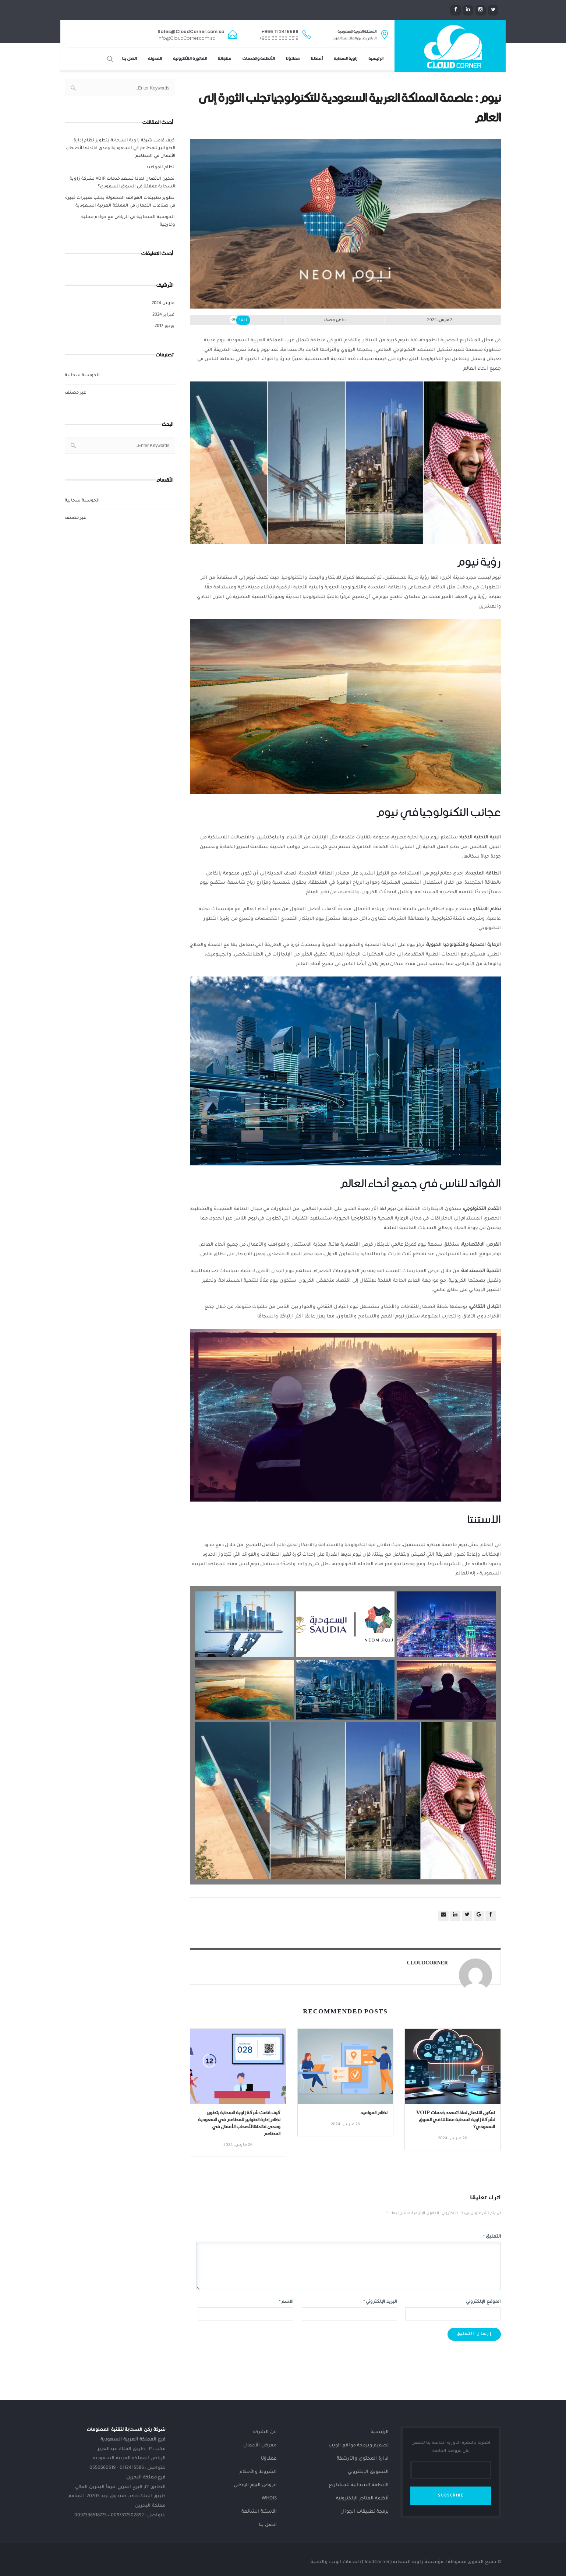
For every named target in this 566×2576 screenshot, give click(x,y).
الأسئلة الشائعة (259, 2512)
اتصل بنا (129, 59)
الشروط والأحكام (258, 2472)
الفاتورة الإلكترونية (190, 59)
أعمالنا (317, 59)
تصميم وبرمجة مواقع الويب (359, 2445)
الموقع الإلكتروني (483, 2302)
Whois (269, 2498)
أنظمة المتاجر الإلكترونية (362, 2498)
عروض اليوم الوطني (255, 2485)
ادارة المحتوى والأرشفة (363, 2458)
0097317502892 (127, 2515)
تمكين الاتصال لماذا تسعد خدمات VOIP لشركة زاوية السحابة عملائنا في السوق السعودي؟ (122, 183)
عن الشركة (265, 2432)
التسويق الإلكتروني (368, 2472)
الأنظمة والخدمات (258, 59)
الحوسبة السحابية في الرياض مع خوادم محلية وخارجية (128, 221)
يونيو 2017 (164, 326)
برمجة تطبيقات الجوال (364, 2512)
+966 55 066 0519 (278, 38)
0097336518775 (90, 2515)
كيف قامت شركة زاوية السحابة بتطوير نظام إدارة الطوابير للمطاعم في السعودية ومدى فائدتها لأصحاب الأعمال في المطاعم (120, 148)
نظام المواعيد (160, 167)
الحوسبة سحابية (82, 375)
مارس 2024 (163, 303)
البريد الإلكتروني (380, 2302)
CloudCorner (427, 1963)
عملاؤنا (293, 59)
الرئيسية (375, 59)
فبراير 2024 (163, 315)
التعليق (492, 2237)
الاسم (286, 2302)
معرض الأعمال (260, 2445)
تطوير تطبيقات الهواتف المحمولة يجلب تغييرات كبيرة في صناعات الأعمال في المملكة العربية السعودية (120, 202)
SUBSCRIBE (451, 2496)
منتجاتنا (224, 59)
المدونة (155, 59)
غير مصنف (75, 393)
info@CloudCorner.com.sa (187, 38)
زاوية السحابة (345, 59)
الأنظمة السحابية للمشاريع (359, 2485)
